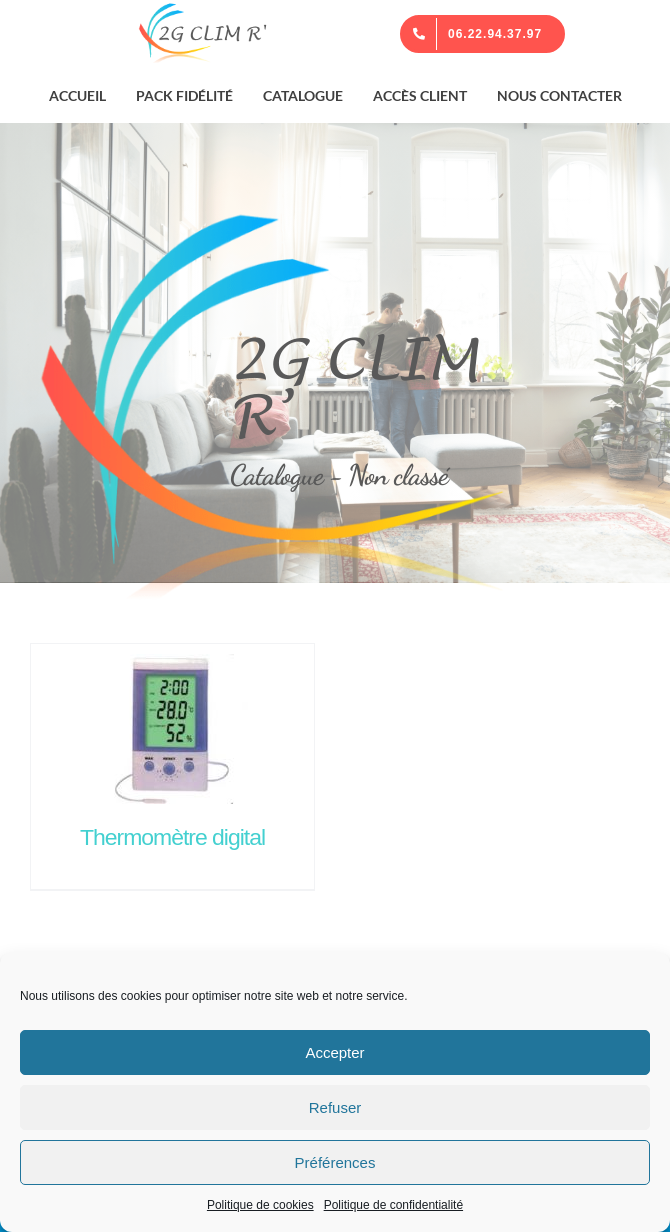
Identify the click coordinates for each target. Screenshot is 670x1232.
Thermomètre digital (172, 837)
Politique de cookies (260, 1205)
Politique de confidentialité (393, 1205)
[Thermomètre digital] (172, 724)
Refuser (335, 1107)
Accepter (334, 1052)
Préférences (335, 1162)
